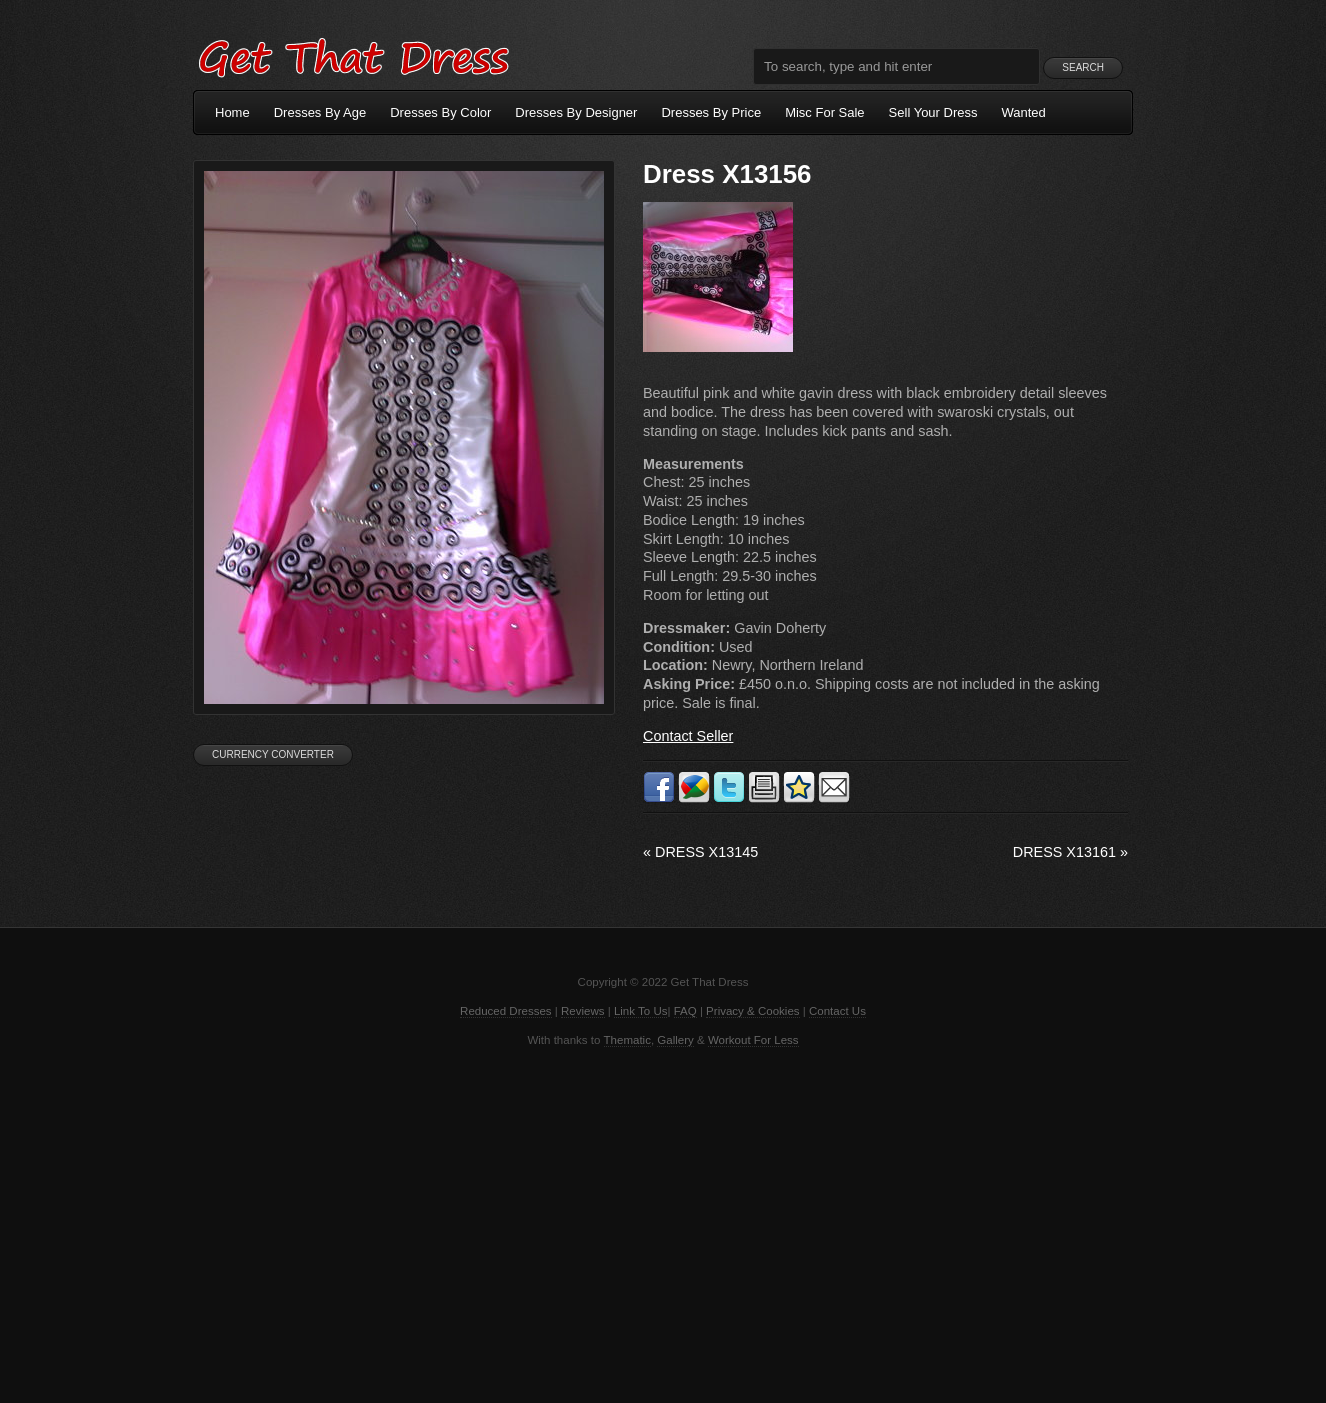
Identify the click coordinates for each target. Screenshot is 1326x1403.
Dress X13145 (700, 852)
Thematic (627, 1040)
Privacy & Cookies (752, 1011)
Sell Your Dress (933, 112)
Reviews (583, 1011)
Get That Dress (353, 55)
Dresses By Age (320, 112)
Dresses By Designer (576, 112)
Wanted (1024, 112)
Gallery (675, 1040)
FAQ (685, 1011)
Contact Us (837, 1011)
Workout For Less (753, 1040)
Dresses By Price (711, 112)
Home (232, 112)
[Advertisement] (663, 1223)
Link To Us (641, 1011)
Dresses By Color (440, 112)
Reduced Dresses (506, 1011)
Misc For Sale (824, 112)
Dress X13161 (1070, 852)
